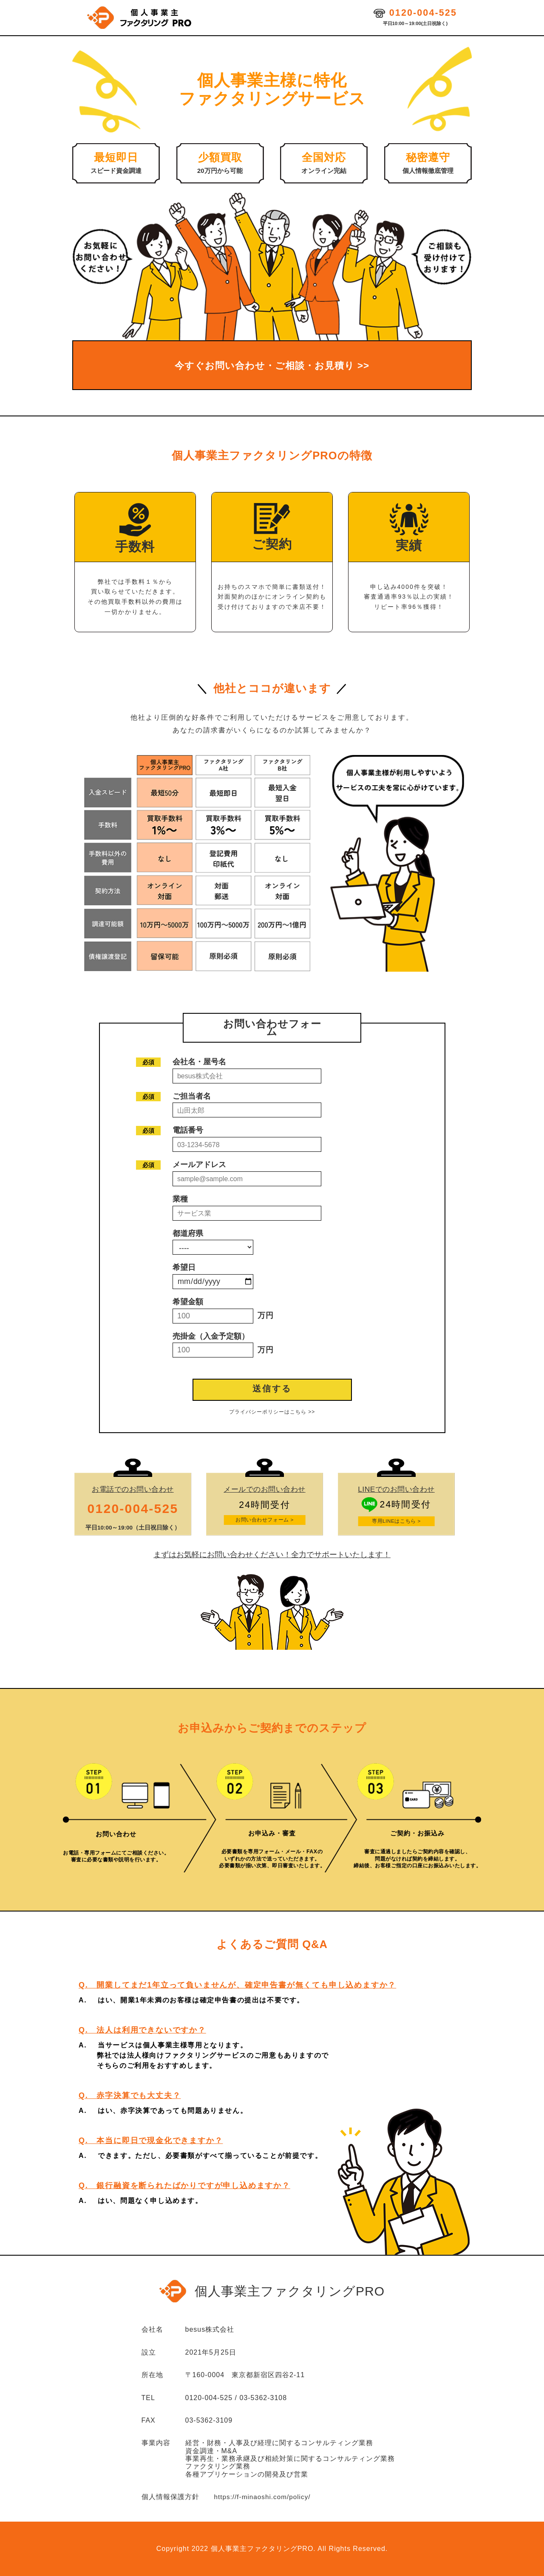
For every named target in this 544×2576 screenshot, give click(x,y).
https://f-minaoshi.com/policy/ (264, 2496)
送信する (272, 1388)
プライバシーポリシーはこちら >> (272, 1412)
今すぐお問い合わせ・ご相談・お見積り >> (272, 364)
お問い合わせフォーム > (264, 1519)
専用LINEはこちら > (396, 1521)
